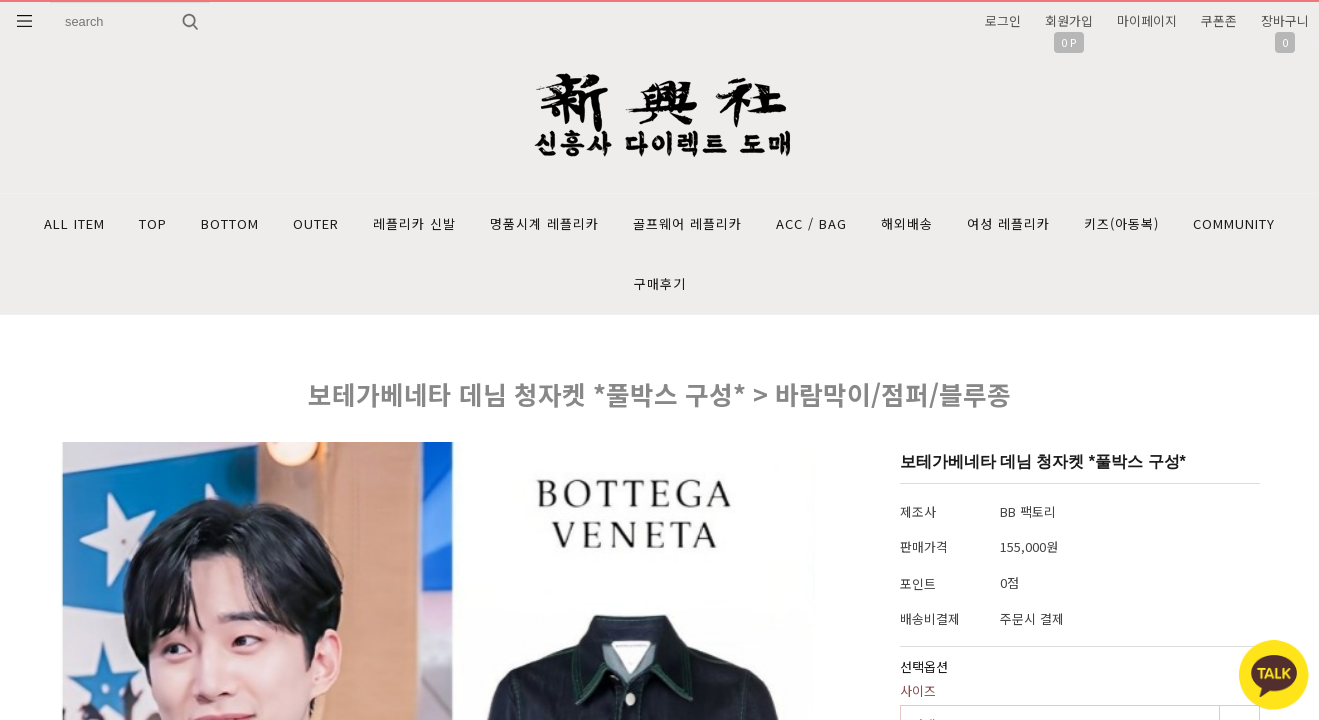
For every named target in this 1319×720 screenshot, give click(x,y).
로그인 (1003, 20)
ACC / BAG (811, 223)
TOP (153, 223)
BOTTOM (230, 223)
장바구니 (1285, 20)
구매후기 (660, 283)
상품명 (50, 2)
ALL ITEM (74, 223)
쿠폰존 (1219, 20)
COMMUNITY (1234, 223)
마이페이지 (1147, 20)
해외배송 (907, 223)
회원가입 (1069, 20)
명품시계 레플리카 (544, 223)
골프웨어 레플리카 (687, 223)
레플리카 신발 (414, 223)
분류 (25, 21)
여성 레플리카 (1008, 223)
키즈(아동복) (1121, 223)
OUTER (316, 223)
